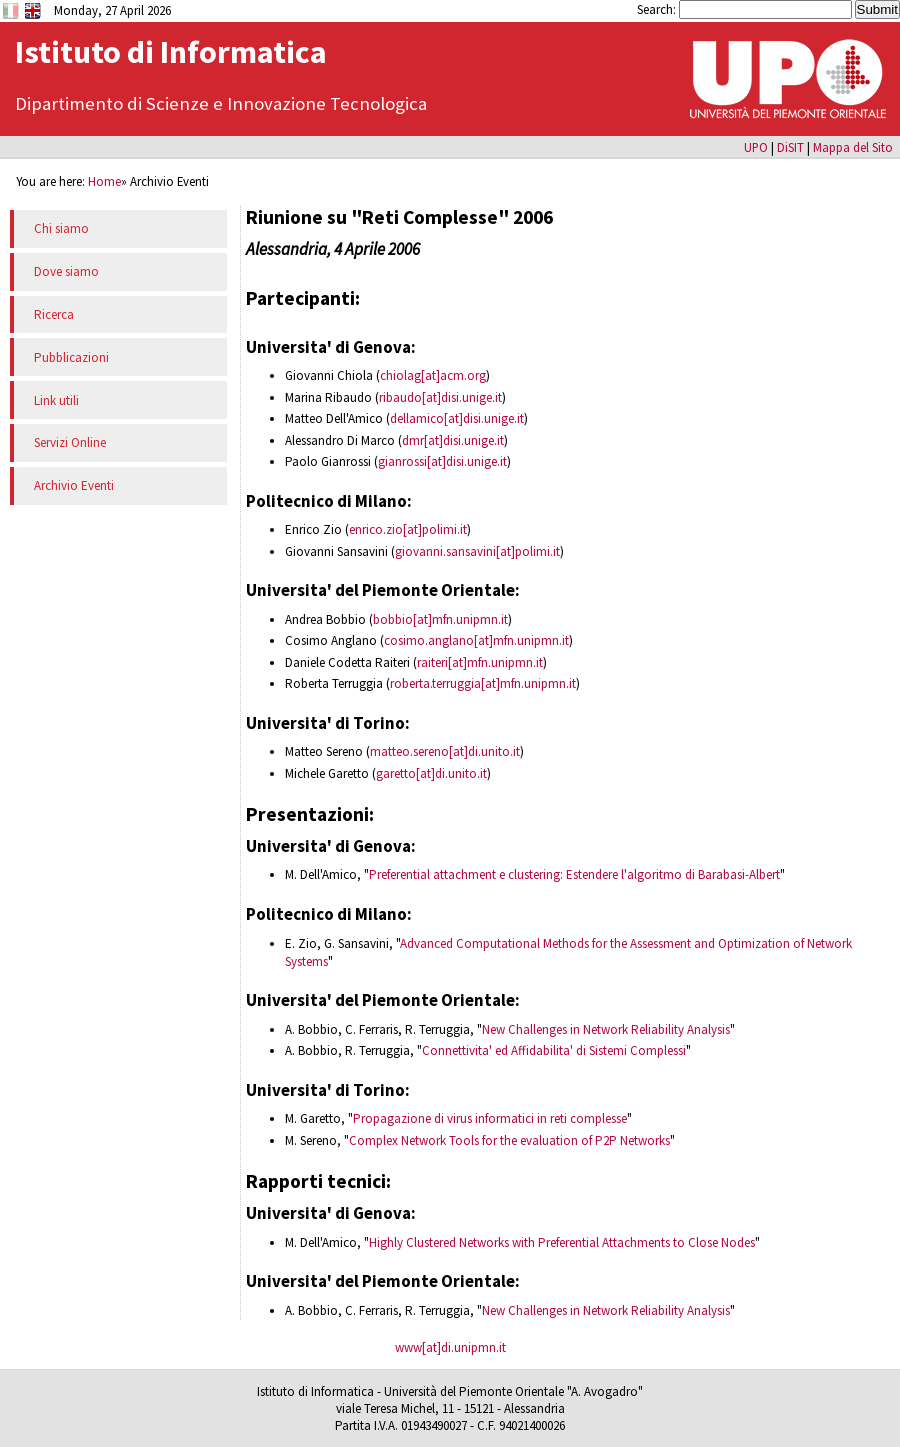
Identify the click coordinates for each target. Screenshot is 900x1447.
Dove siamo (66, 271)
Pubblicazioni (71, 357)
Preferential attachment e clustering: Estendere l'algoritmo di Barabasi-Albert (574, 874)
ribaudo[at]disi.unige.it (440, 397)
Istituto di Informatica (171, 52)
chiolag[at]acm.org (433, 375)
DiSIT (790, 147)
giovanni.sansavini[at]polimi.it (477, 551)
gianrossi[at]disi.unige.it (442, 461)
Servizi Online (70, 442)
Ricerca (54, 314)
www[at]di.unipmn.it (450, 1347)
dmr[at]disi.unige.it (453, 440)
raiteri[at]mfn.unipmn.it (480, 662)
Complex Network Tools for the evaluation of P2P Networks (509, 1140)
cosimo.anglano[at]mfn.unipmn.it (476, 640)
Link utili (56, 400)
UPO (756, 147)
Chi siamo (61, 228)
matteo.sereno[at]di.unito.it (445, 751)
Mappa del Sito (853, 147)
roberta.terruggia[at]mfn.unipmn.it (483, 683)
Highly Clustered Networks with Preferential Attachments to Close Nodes (562, 1242)
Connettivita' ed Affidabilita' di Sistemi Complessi (554, 1050)
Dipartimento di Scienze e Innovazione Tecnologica (221, 103)
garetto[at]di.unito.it (431, 773)
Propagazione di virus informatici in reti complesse (490, 1118)
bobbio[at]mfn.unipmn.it (440, 619)
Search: (658, 9)
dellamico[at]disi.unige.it (457, 418)
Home (104, 181)
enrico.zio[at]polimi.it (408, 529)
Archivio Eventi (74, 485)
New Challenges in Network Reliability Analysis (606, 1029)
